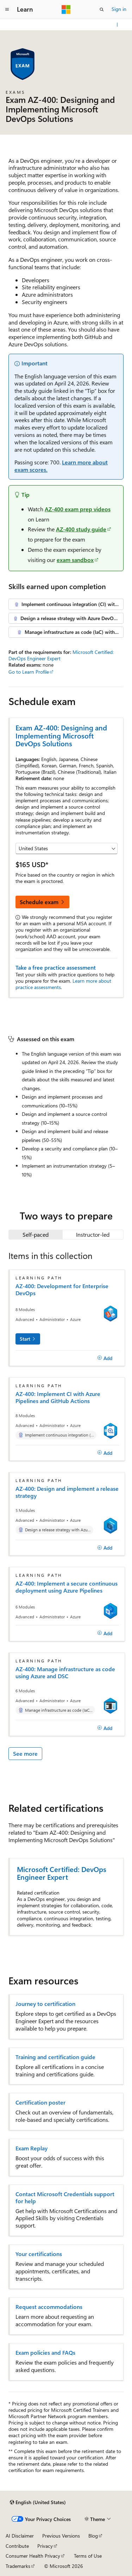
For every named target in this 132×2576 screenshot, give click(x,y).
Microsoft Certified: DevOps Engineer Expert (61, 1873)
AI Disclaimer (20, 2535)
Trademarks (18, 2566)
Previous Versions (61, 2535)
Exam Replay (31, 2148)
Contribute (17, 2546)
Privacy (45, 2546)
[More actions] (117, 24)
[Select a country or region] (66, 848)
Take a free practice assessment (55, 967)
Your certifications (38, 2253)
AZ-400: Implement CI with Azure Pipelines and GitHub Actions (57, 1397)
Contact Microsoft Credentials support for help (64, 2198)
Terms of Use (88, 2555)
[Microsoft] (66, 9)
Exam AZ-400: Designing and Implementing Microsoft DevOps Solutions (61, 735)
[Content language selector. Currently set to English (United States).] (38, 2502)
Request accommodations (48, 2306)
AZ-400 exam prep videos (78, 509)
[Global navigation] (7, 9)
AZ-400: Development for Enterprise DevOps (61, 1290)
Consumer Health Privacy (33, 2555)
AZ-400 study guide (81, 529)
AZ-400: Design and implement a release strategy (67, 1492)
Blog (93, 2535)
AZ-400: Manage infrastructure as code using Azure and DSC (65, 1673)
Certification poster (40, 2102)
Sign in (119, 9)
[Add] (104, 1358)
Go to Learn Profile (28, 671)
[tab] (35, 1235)
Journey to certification (45, 2003)
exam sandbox (75, 559)
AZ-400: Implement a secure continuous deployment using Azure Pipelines (66, 1587)
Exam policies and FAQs (45, 2352)
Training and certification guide (55, 2057)
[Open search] (102, 9)
